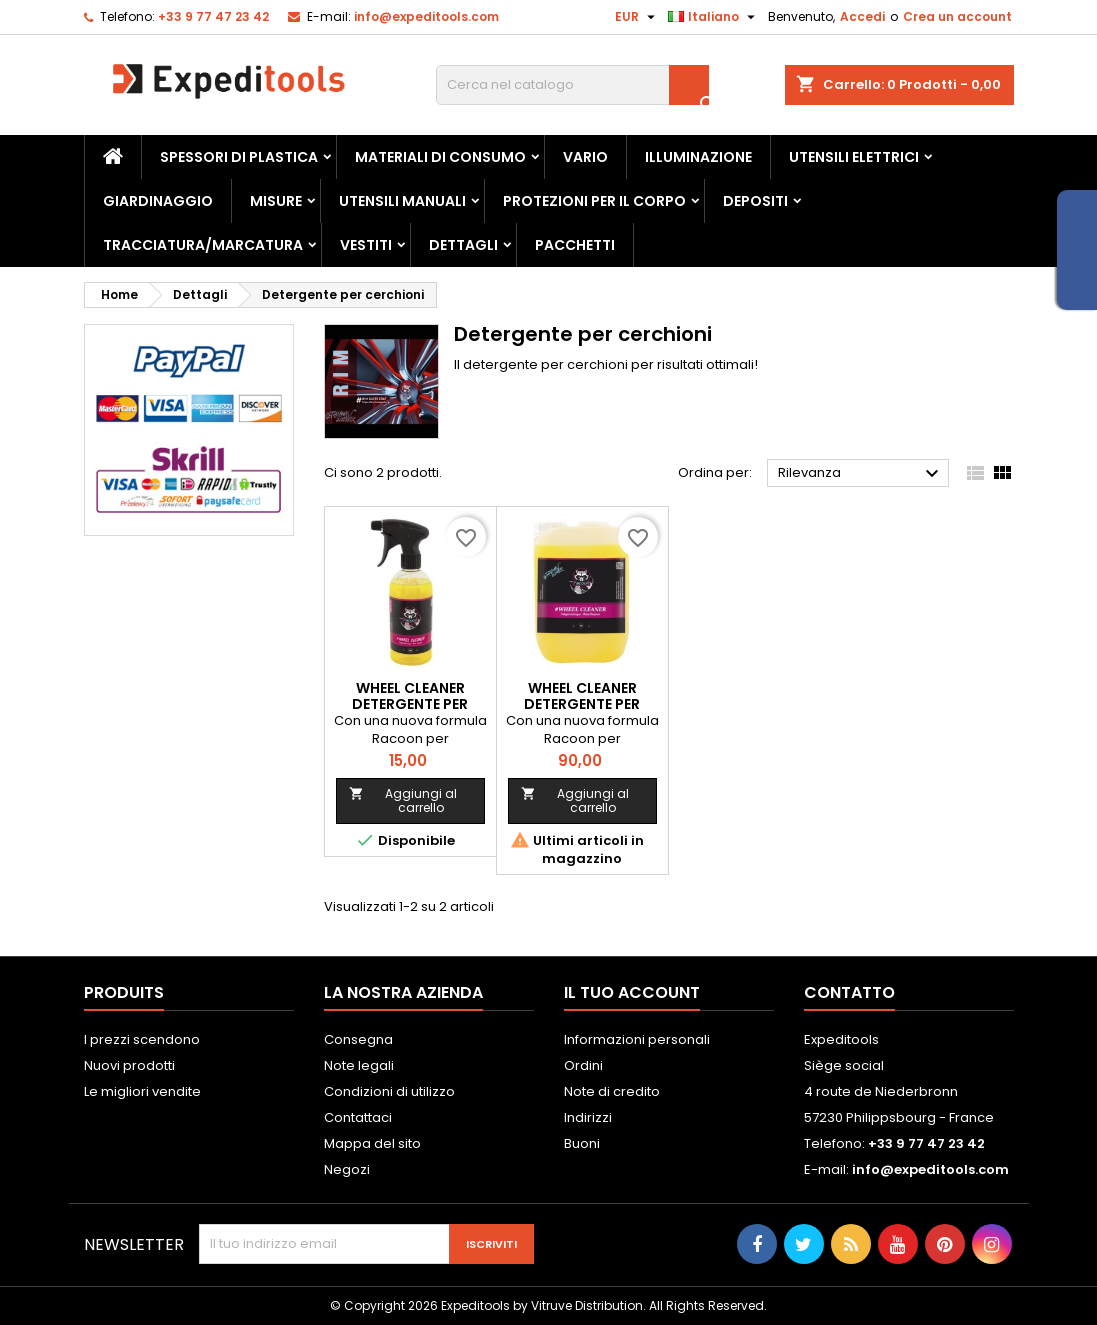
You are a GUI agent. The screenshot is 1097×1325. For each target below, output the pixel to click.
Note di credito (612, 1091)
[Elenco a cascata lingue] (714, 17)
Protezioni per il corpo (594, 201)
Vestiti (366, 245)
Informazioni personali (637, 1039)
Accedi (862, 16)
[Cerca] (572, 85)
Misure (276, 201)
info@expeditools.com (426, 16)
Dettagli (463, 245)
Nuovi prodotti (129, 1065)
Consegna (358, 1039)
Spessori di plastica (239, 157)
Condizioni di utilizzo (389, 1091)
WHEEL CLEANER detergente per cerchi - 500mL (410, 704)
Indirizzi (588, 1117)
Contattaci (358, 1117)
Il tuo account (632, 992)
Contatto (849, 992)
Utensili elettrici (854, 157)
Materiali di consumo (440, 157)
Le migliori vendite (142, 1091)
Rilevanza (861, 474)
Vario (585, 157)
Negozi (347, 1169)
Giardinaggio (158, 201)
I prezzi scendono (142, 1039)
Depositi (755, 201)
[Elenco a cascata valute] (637, 17)
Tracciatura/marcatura (203, 245)
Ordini (583, 1065)
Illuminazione (698, 157)
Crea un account (957, 16)
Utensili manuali (402, 201)
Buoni (582, 1143)
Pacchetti (575, 245)
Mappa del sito (372, 1143)
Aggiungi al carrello (403, 800)
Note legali (359, 1065)
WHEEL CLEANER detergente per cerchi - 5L (582, 704)
